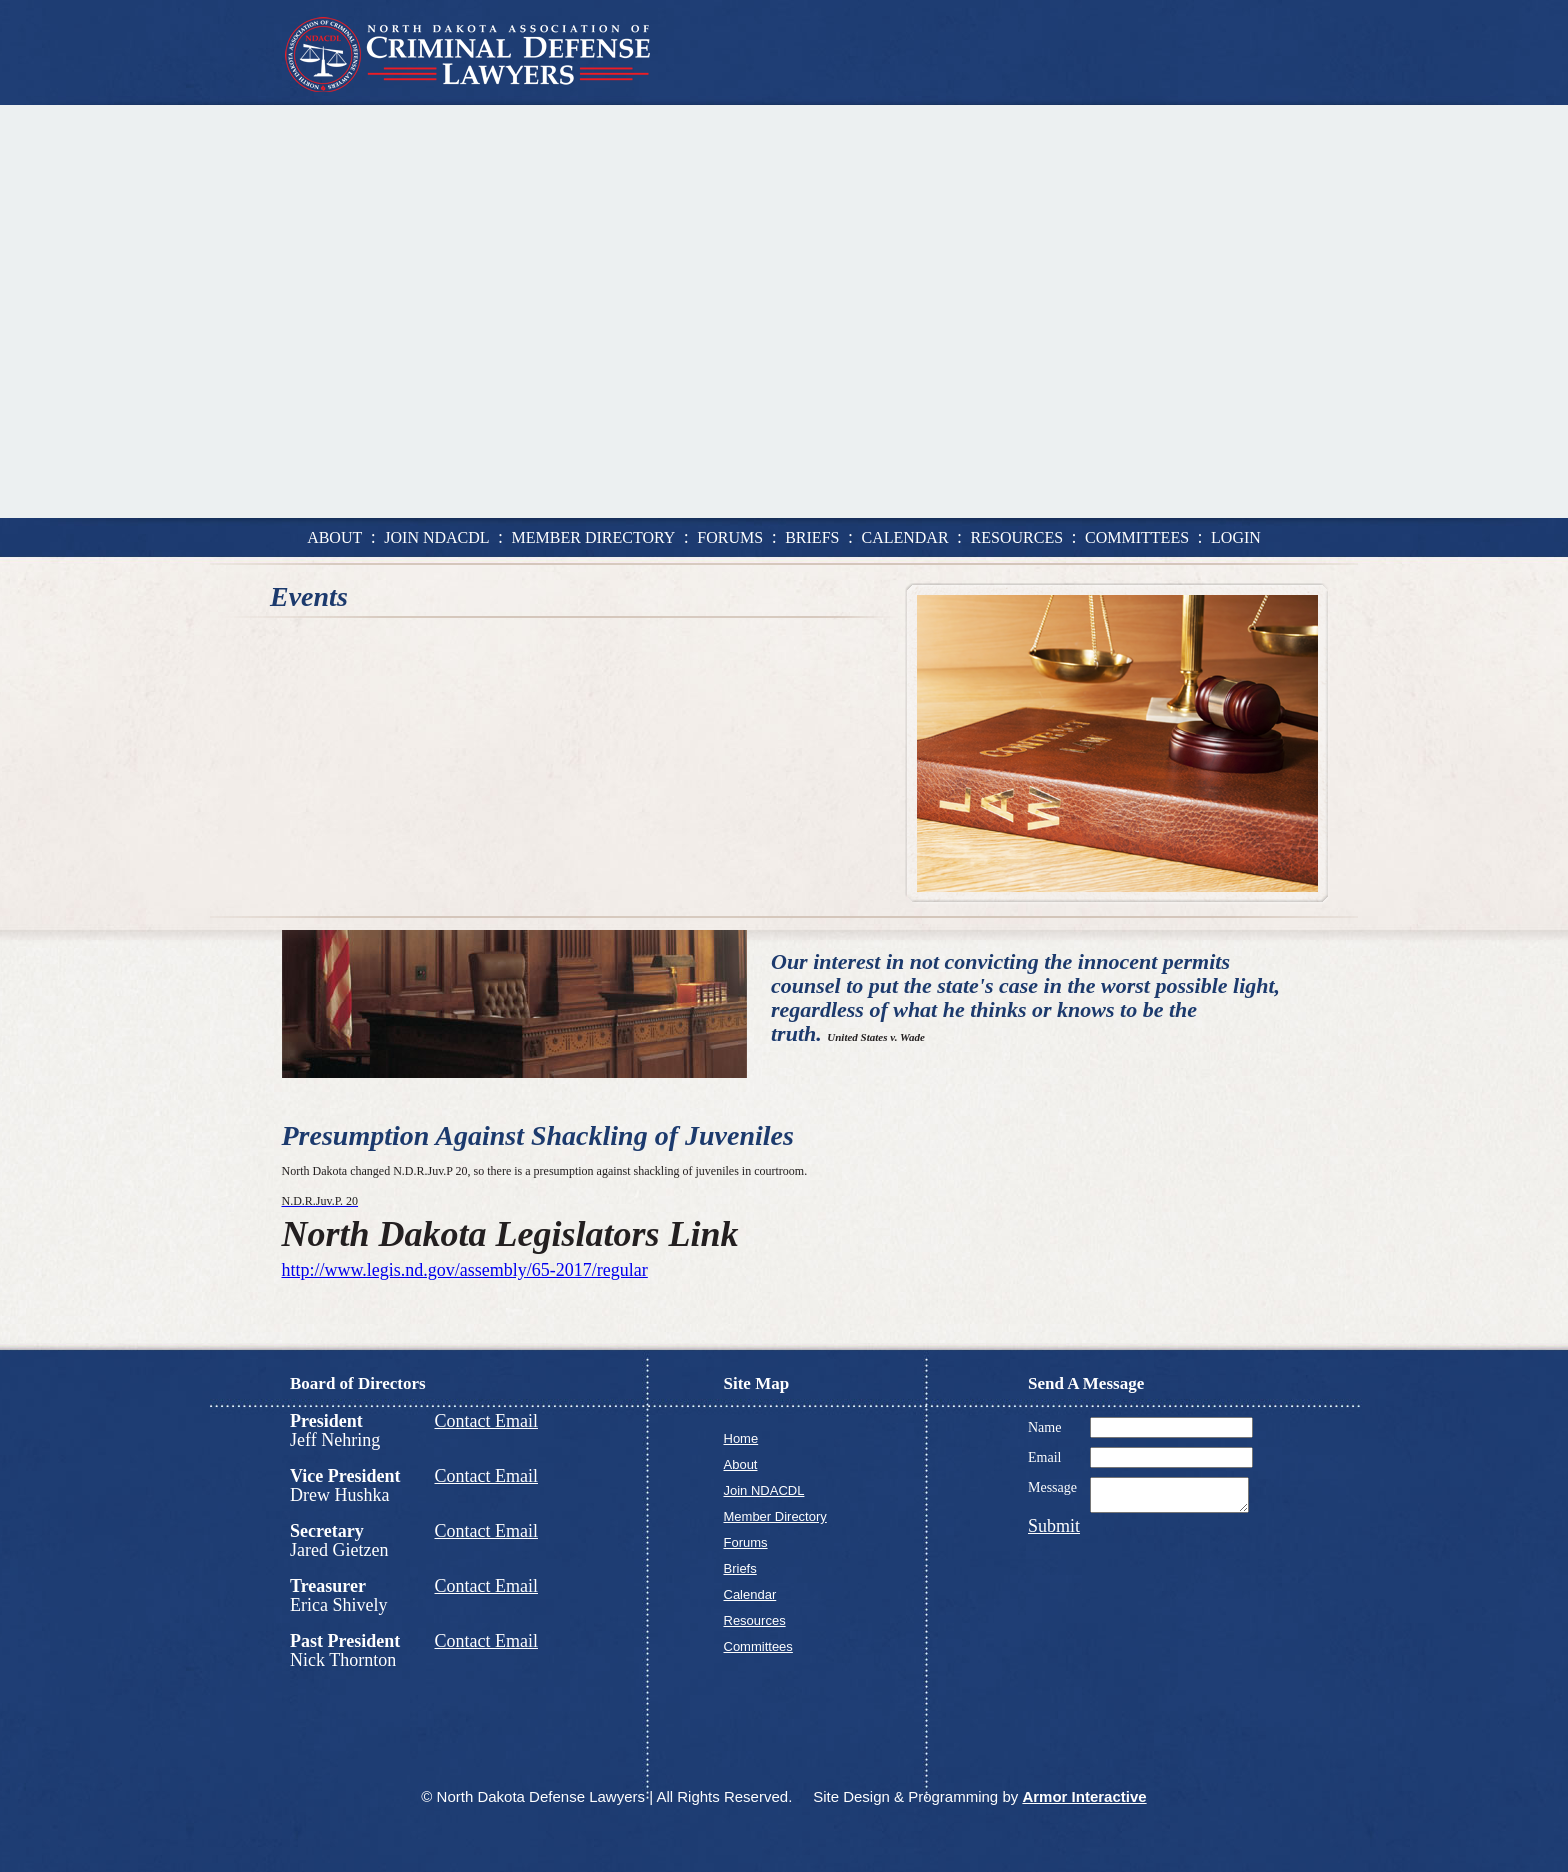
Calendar (750, 1594)
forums (730, 537)
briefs (812, 537)
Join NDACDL (764, 1490)
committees (1137, 537)
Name (1044, 1427)
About (741, 1464)
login (1236, 537)
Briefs (740, 1568)
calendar (904, 537)
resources (1017, 537)
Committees (758, 1646)
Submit (1054, 1532)
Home (741, 1438)
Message (1052, 1487)
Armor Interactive (1084, 1796)
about (334, 537)
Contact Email (486, 1421)
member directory (594, 537)
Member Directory (775, 1516)
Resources (755, 1620)
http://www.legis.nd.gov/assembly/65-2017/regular (465, 1270)
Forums (746, 1542)
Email (1044, 1457)
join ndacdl (436, 537)
